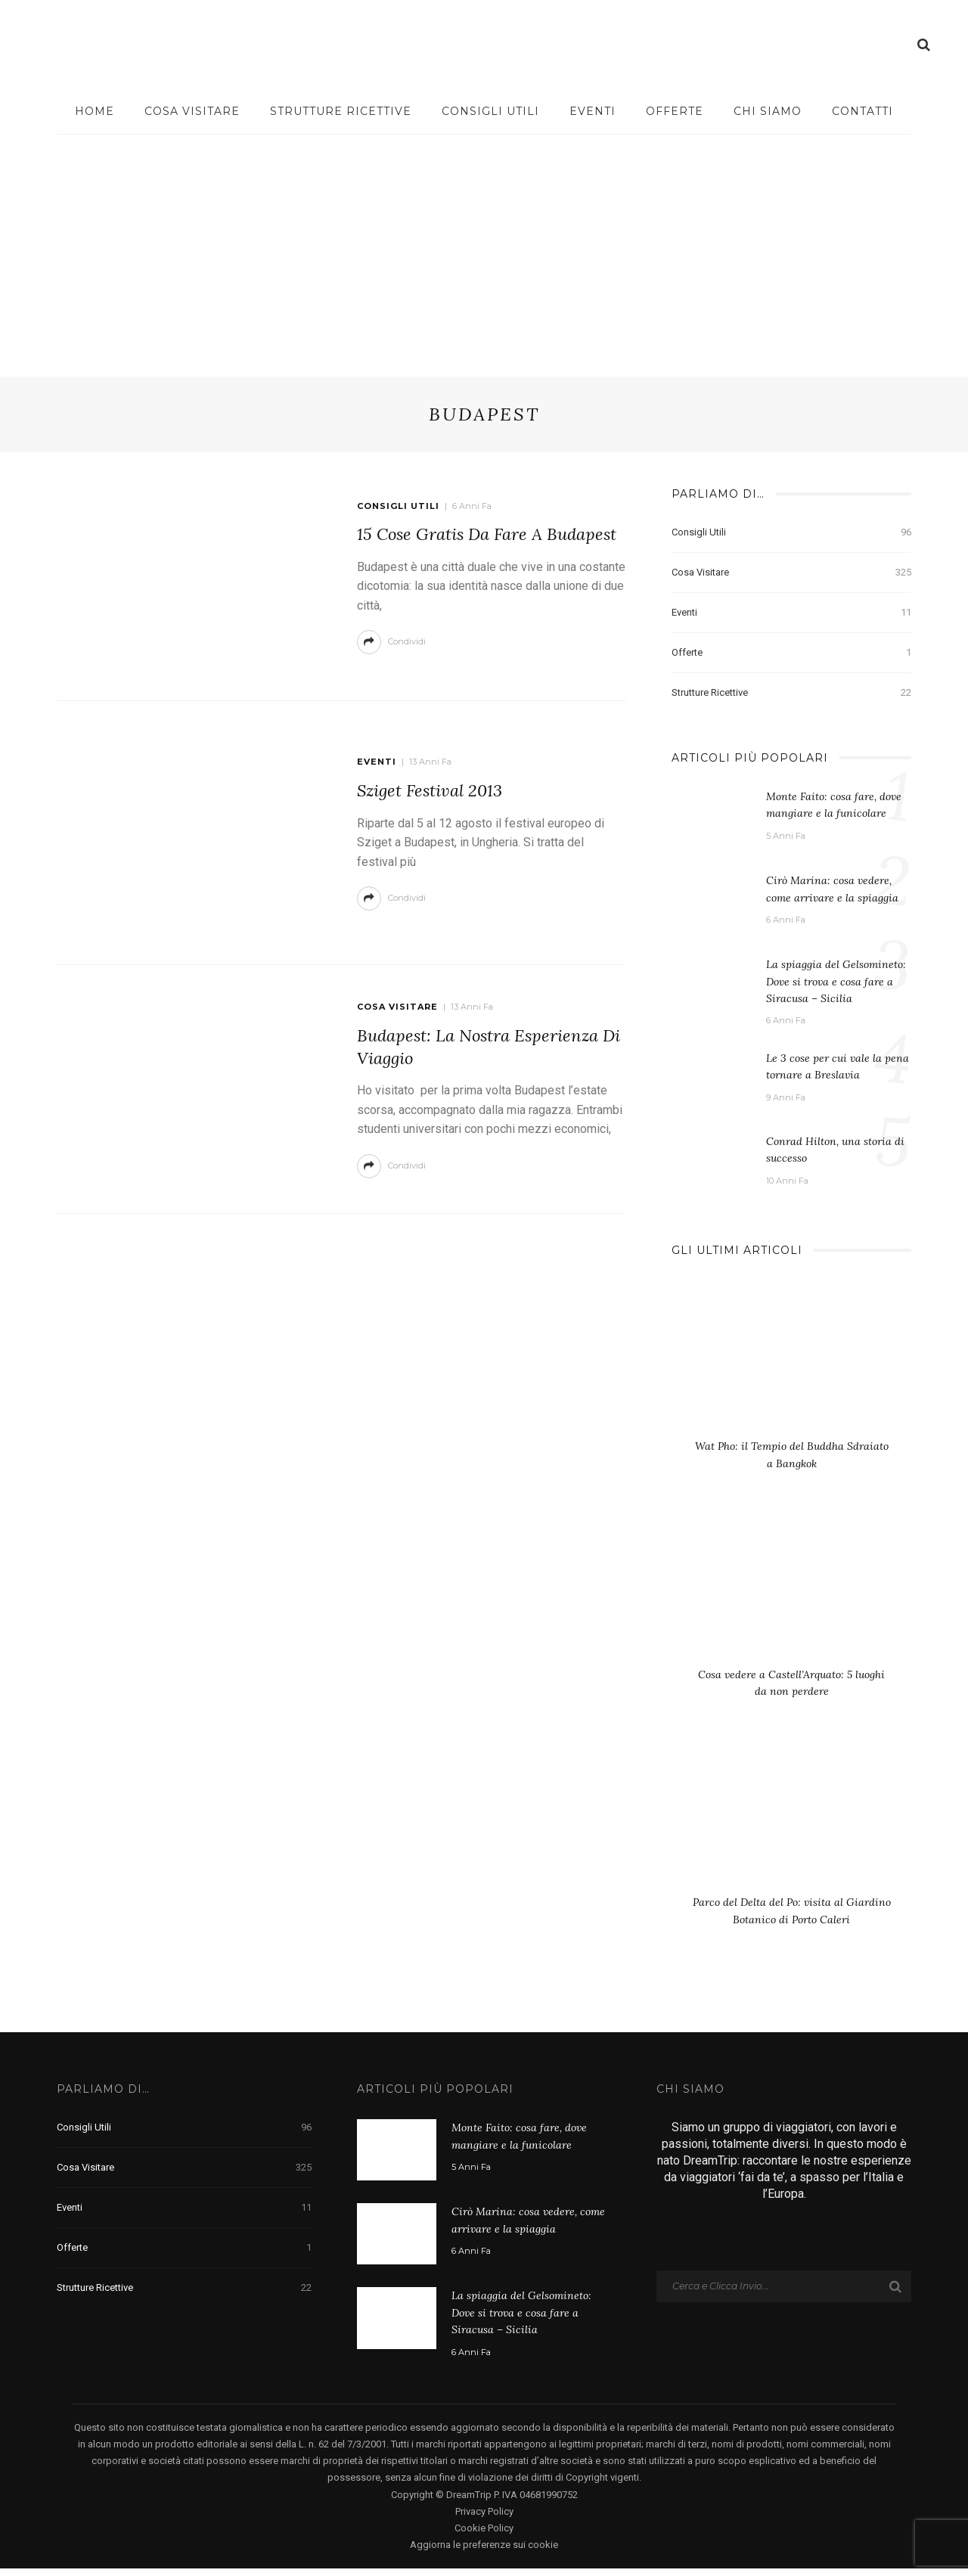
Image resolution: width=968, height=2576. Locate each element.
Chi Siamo (768, 111)
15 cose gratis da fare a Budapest (486, 534)
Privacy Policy (484, 2519)
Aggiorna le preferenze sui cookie (484, 2552)
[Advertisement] (484, 248)
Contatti (862, 111)
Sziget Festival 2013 (429, 790)
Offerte (674, 111)
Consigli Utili (490, 111)
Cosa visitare (192, 111)
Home (94, 111)
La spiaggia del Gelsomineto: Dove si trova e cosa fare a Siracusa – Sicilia (836, 981)
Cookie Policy (484, 2535)
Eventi (592, 111)
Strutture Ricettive (340, 111)
